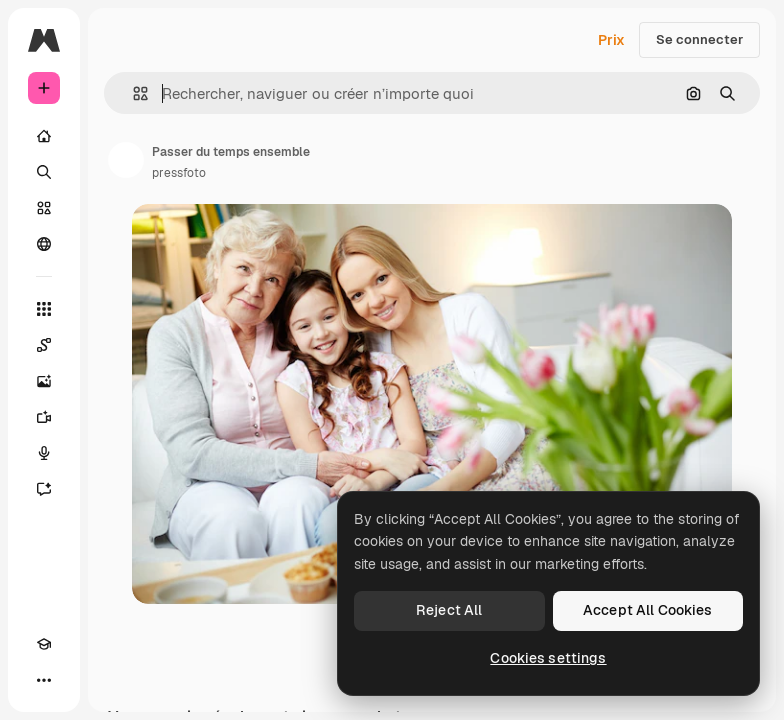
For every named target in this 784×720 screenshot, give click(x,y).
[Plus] (44, 680)
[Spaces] (44, 345)
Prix (611, 40)
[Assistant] (44, 489)
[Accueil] (44, 136)
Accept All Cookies (648, 610)
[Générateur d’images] (44, 381)
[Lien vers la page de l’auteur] (126, 160)
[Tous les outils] (44, 309)
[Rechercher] (44, 172)
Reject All (449, 610)
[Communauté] (44, 244)
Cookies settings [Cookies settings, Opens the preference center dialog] (548, 658)
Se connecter (699, 39)
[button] (132, 93)
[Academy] (44, 644)
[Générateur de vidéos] (44, 417)
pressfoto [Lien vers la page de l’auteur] (179, 173)
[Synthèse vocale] (44, 453)
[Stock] (44, 208)
